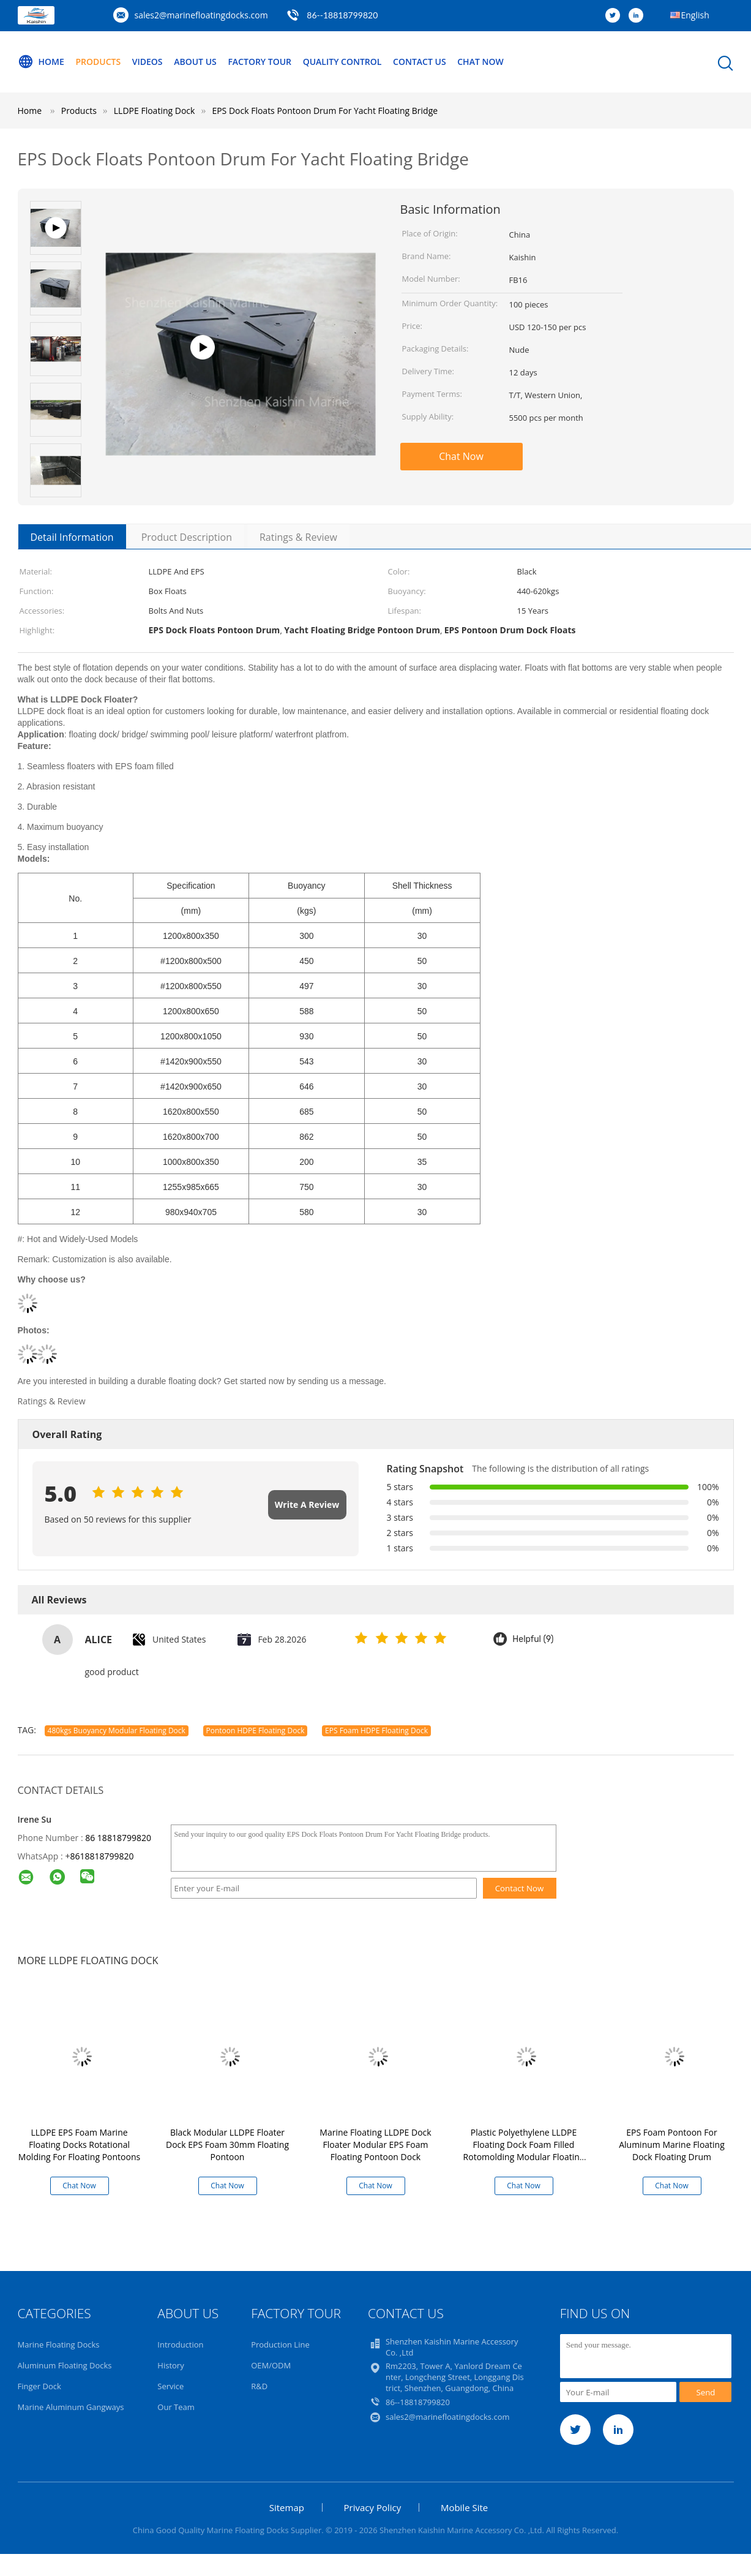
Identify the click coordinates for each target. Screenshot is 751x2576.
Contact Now (519, 1888)
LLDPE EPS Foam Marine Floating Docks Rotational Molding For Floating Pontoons (79, 2144)
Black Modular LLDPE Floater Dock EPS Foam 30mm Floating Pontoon (227, 2144)
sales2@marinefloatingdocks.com (201, 15)
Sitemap (286, 2507)
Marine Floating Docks (59, 2344)
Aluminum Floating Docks (65, 2365)
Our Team (176, 2406)
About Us (195, 61)
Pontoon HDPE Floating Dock (255, 1730)
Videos (147, 61)
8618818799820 (101, 1856)
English (695, 15)
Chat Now (480, 61)
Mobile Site (464, 2507)
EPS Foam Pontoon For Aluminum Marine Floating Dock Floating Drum (672, 2144)
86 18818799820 (118, 1837)
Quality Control (342, 61)
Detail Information (72, 537)
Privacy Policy (373, 2507)
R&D (259, 2386)
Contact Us (419, 61)
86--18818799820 (342, 15)
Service (170, 2386)
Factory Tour (259, 61)
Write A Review (307, 1504)
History (170, 2365)
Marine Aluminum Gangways (71, 2406)
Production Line (280, 2344)
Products (98, 61)
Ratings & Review (298, 537)
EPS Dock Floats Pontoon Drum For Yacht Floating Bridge (325, 110)
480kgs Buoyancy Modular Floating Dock (116, 1730)
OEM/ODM (271, 2365)
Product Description (186, 537)
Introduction (180, 2344)
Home (41, 61)
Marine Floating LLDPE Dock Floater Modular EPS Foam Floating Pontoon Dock (375, 2144)
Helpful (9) (532, 1639)
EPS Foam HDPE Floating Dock (376, 1730)
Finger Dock (39, 2386)
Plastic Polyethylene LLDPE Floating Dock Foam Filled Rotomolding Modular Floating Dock (524, 2150)
